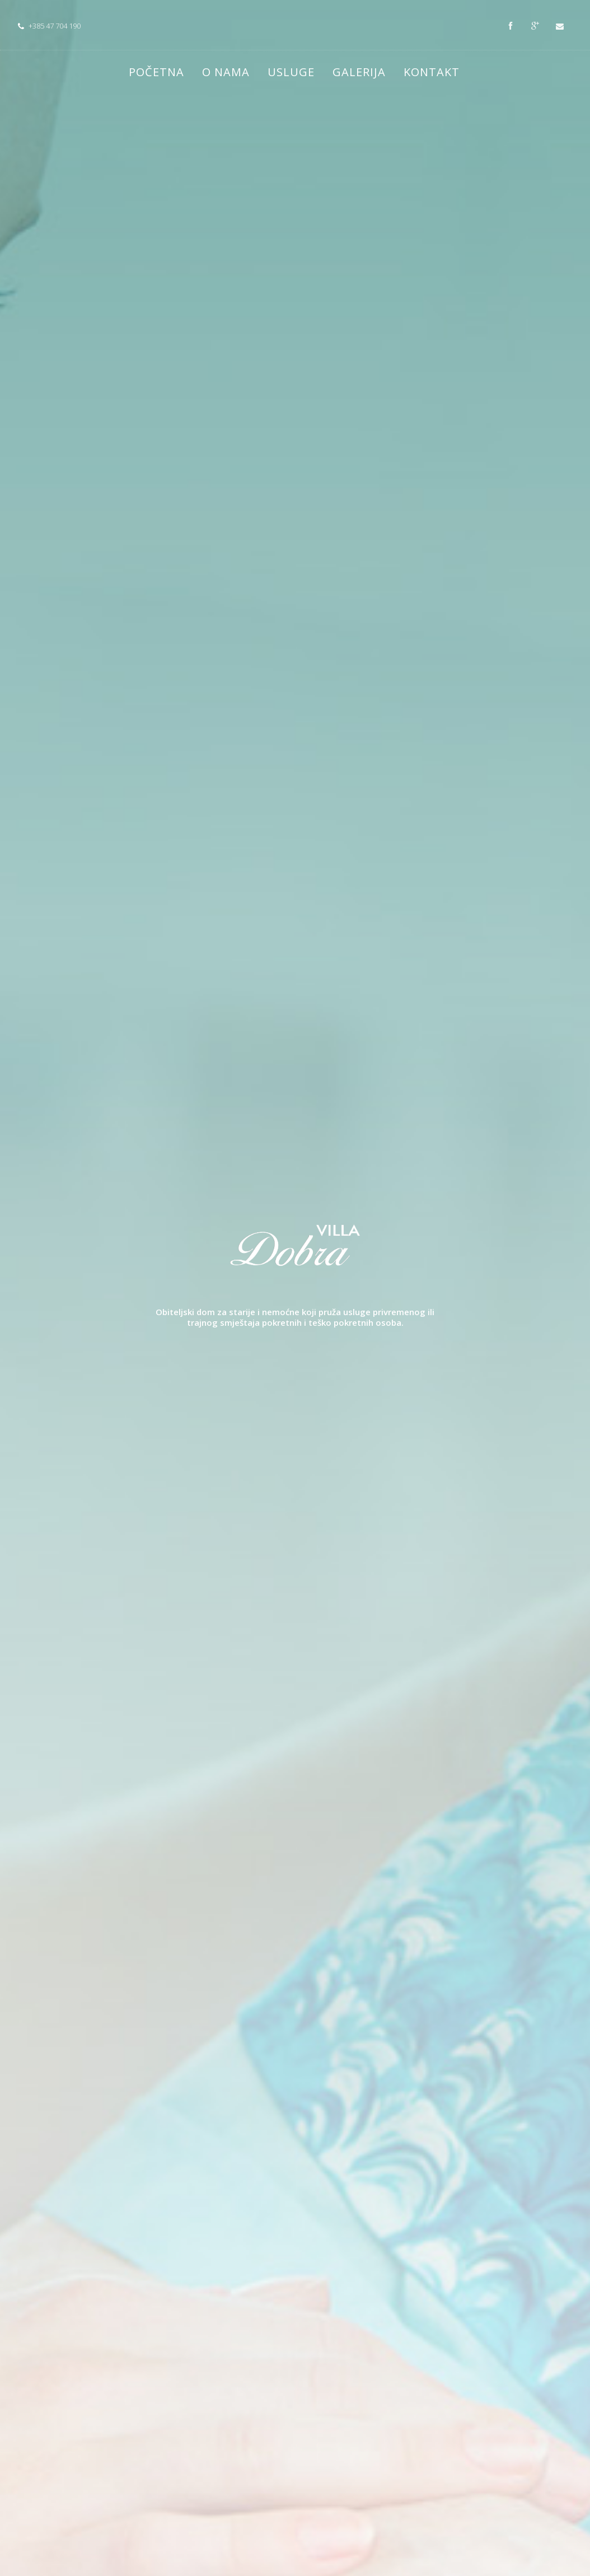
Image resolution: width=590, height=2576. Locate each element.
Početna (156, 72)
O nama (226, 72)
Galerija (359, 72)
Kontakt (432, 72)
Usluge (291, 72)
